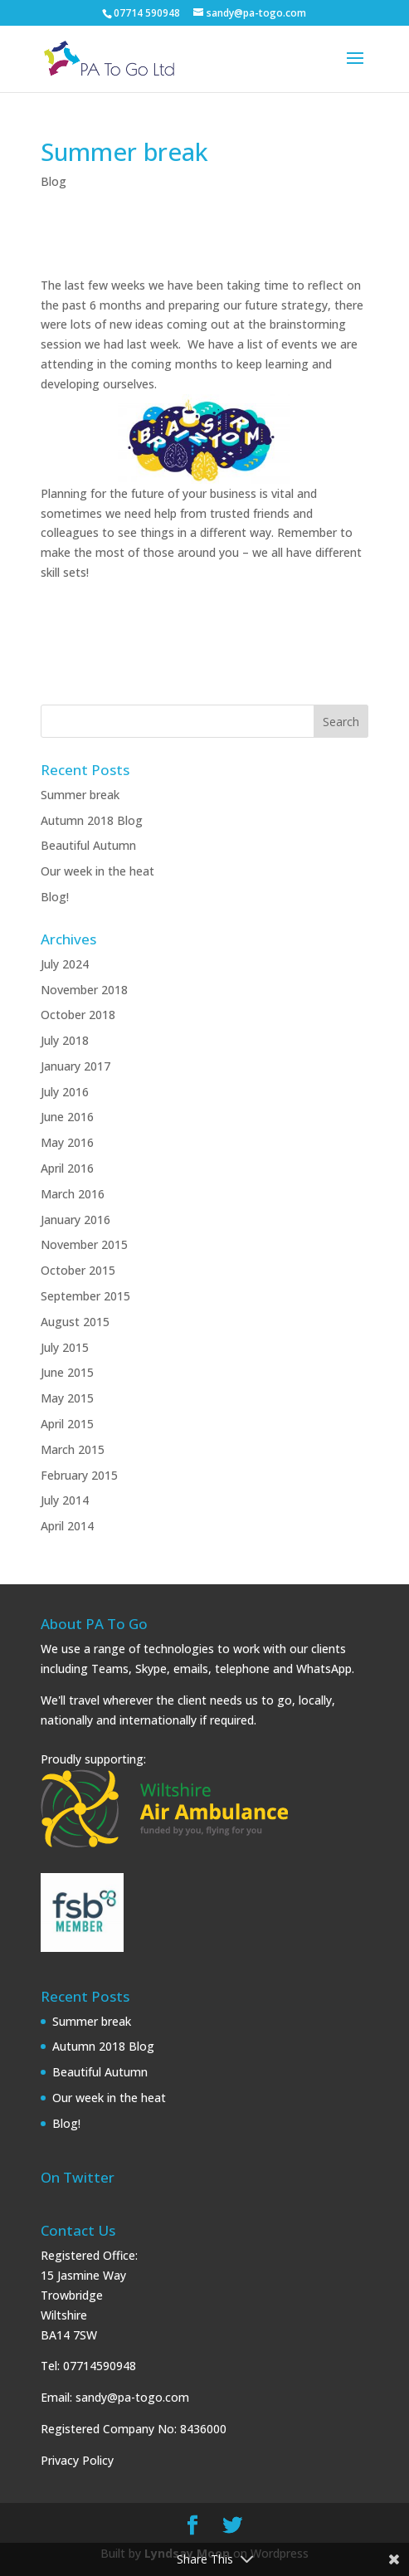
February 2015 (79, 1475)
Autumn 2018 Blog (92, 820)
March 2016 (73, 1194)
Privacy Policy (77, 2460)
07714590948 (99, 2366)
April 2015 (67, 1424)
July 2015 (65, 1347)
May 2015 (67, 1398)
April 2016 (67, 1168)
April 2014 (67, 1526)
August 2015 (75, 1321)
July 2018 (65, 1040)
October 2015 (78, 1270)
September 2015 (85, 1296)
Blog (53, 181)
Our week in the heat (97, 871)
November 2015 (84, 1244)
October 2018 (78, 1014)
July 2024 (65, 964)
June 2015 (67, 1372)
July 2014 (65, 1500)
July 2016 (65, 1092)
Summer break (80, 795)
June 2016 (67, 1117)
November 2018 (84, 990)
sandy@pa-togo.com (132, 2397)
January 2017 (75, 1066)
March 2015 (73, 1449)
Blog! (55, 897)
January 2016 (75, 1219)
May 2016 (67, 1142)
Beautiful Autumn (88, 845)
